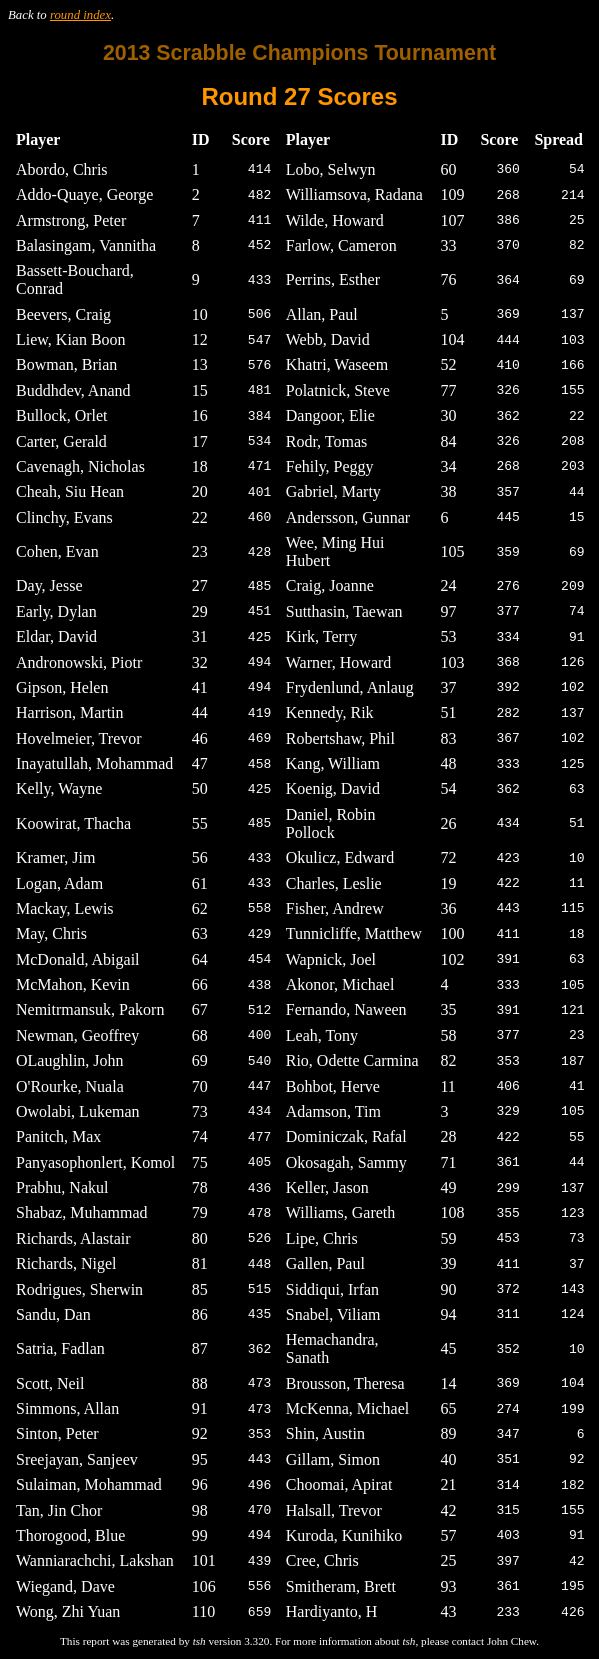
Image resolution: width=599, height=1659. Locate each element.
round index (80, 15)
